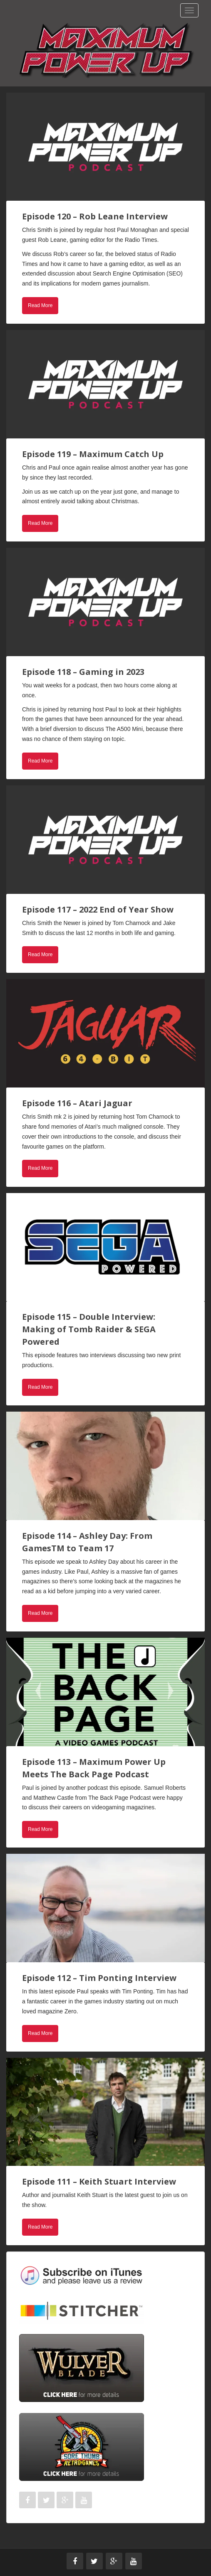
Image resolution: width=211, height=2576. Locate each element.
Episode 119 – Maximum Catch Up (93, 454)
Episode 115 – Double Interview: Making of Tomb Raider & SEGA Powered (89, 1329)
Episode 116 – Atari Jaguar (77, 1103)
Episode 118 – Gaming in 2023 (83, 671)
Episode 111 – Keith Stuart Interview (99, 2181)
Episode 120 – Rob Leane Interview (95, 216)
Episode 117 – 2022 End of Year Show (98, 909)
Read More (40, 305)
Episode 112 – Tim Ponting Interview (99, 1977)
